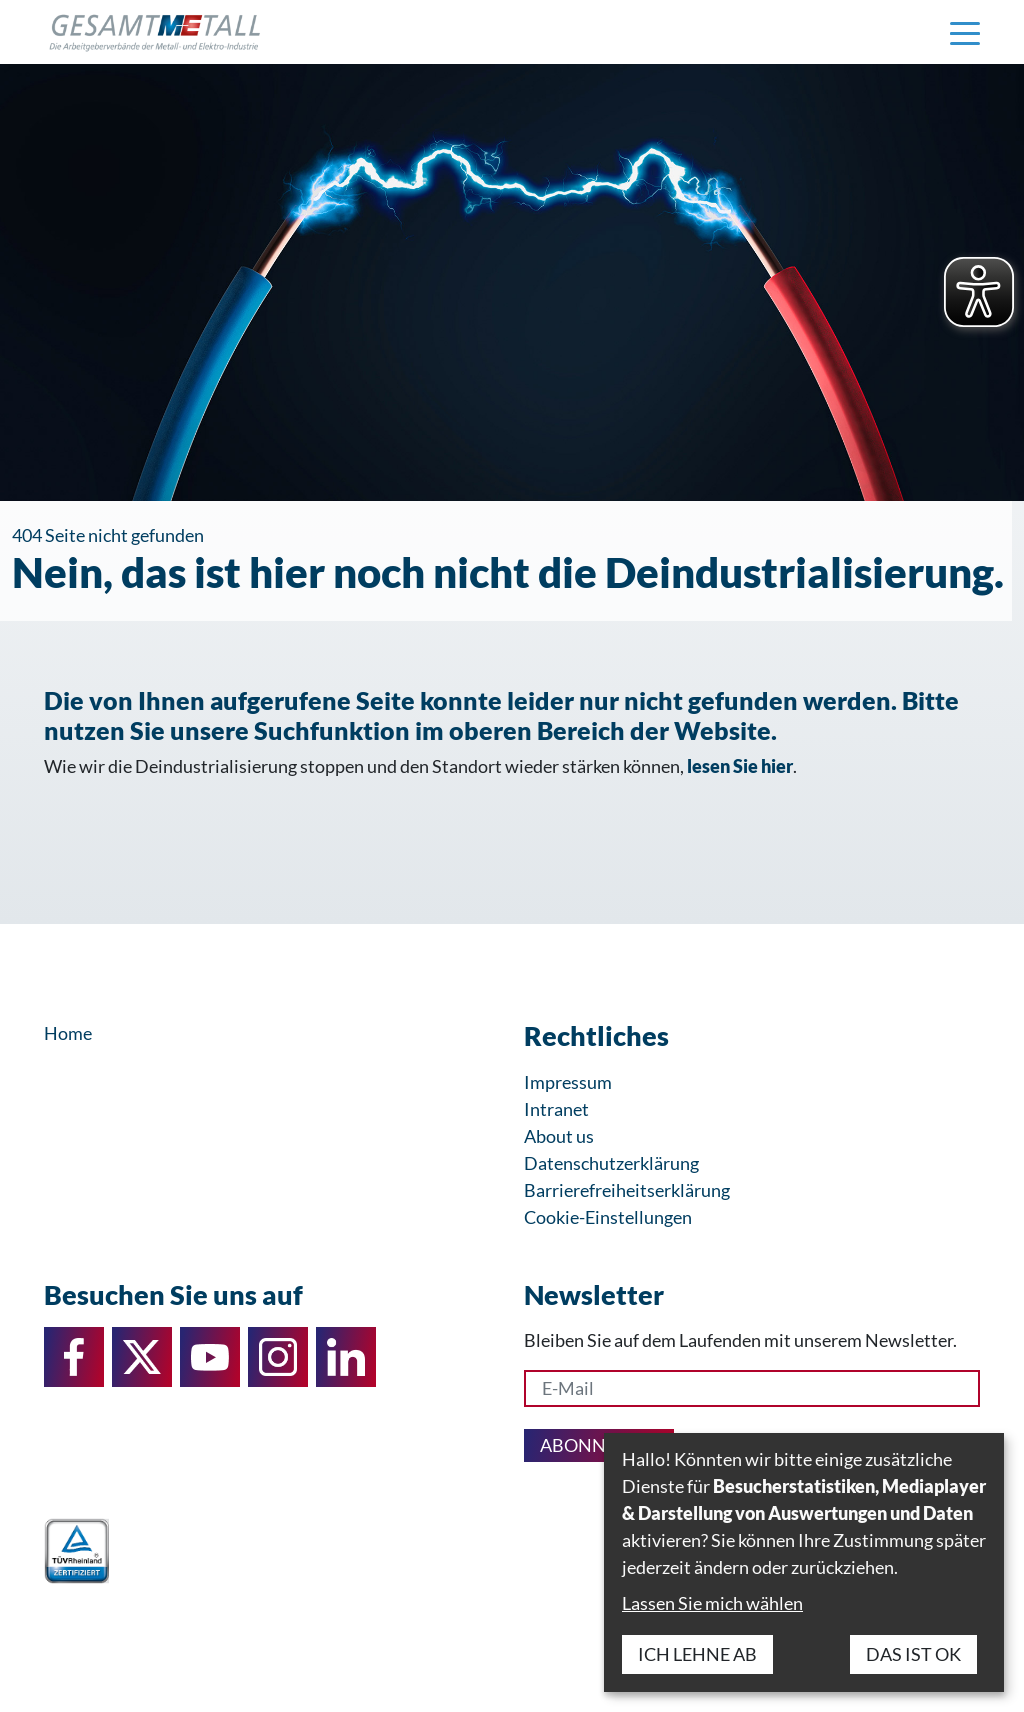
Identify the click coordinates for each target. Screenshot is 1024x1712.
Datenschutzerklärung (611, 1163)
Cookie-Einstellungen (608, 1217)
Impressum (568, 1082)
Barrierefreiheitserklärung (627, 1190)
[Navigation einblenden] (965, 32)
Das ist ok (913, 1654)
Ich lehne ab (697, 1654)
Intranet (556, 1109)
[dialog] (804, 1562)
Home (68, 1033)
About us (559, 1136)
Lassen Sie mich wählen (712, 1603)
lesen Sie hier (740, 766)
